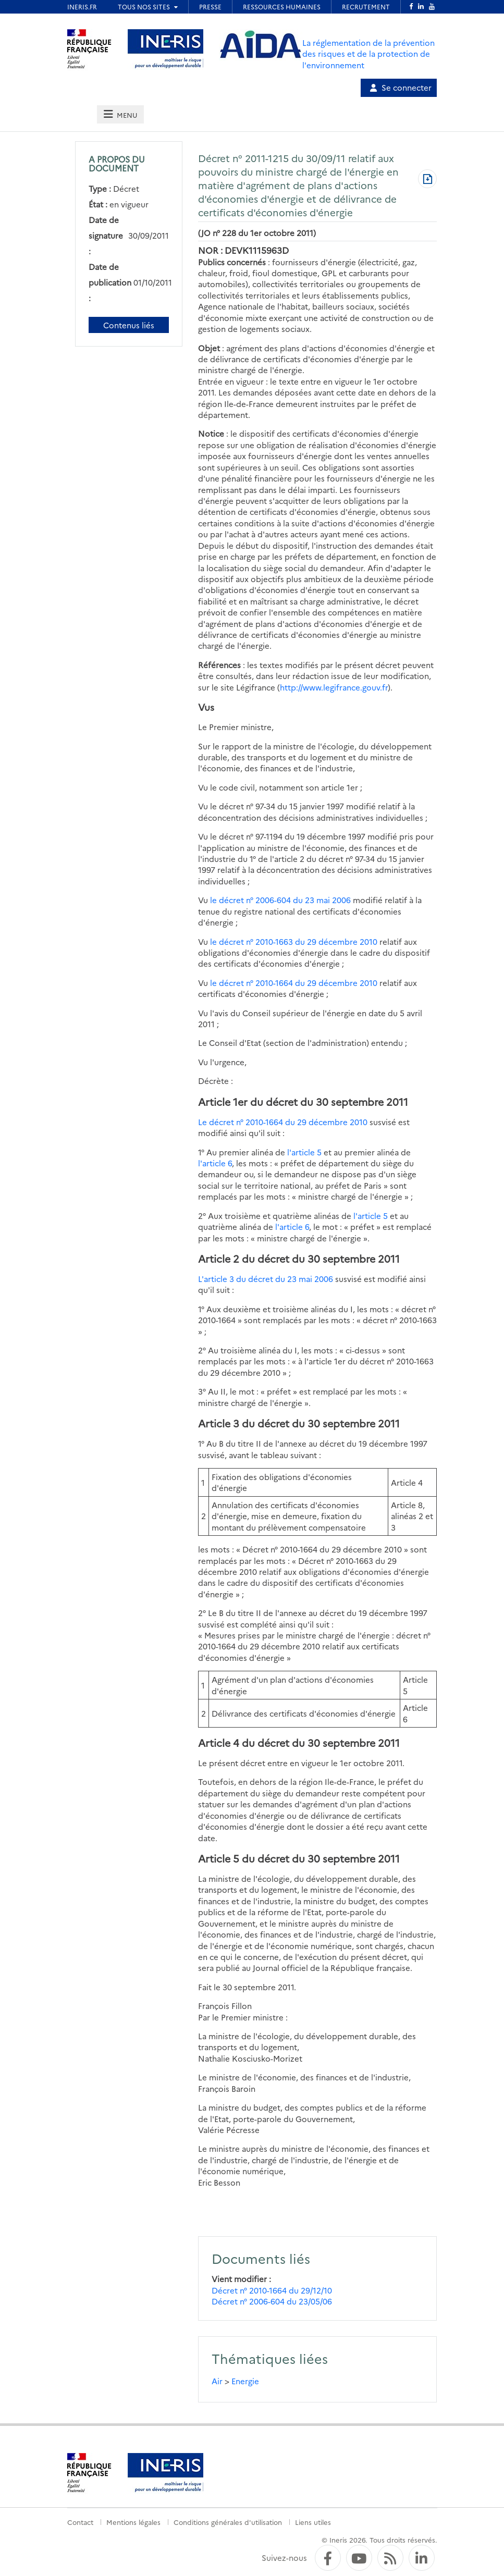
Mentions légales (133, 2521)
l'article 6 (215, 1162)
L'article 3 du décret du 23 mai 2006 (265, 1278)
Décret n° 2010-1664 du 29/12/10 (272, 2290)
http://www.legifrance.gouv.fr (334, 687)
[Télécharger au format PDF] (427, 179)
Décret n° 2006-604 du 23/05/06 (272, 2301)
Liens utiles (313, 2521)
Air (217, 2380)
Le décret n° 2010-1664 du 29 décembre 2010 (282, 1121)
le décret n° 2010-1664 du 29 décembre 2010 (293, 982)
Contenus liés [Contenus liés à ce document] (128, 324)
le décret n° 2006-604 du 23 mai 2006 (280, 899)
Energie (245, 2380)
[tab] (120, 114)
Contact (80, 2521)
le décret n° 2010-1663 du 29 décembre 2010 (294, 941)
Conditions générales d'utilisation (228, 2521)
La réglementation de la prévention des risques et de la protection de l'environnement (368, 53)
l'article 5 (304, 1152)
